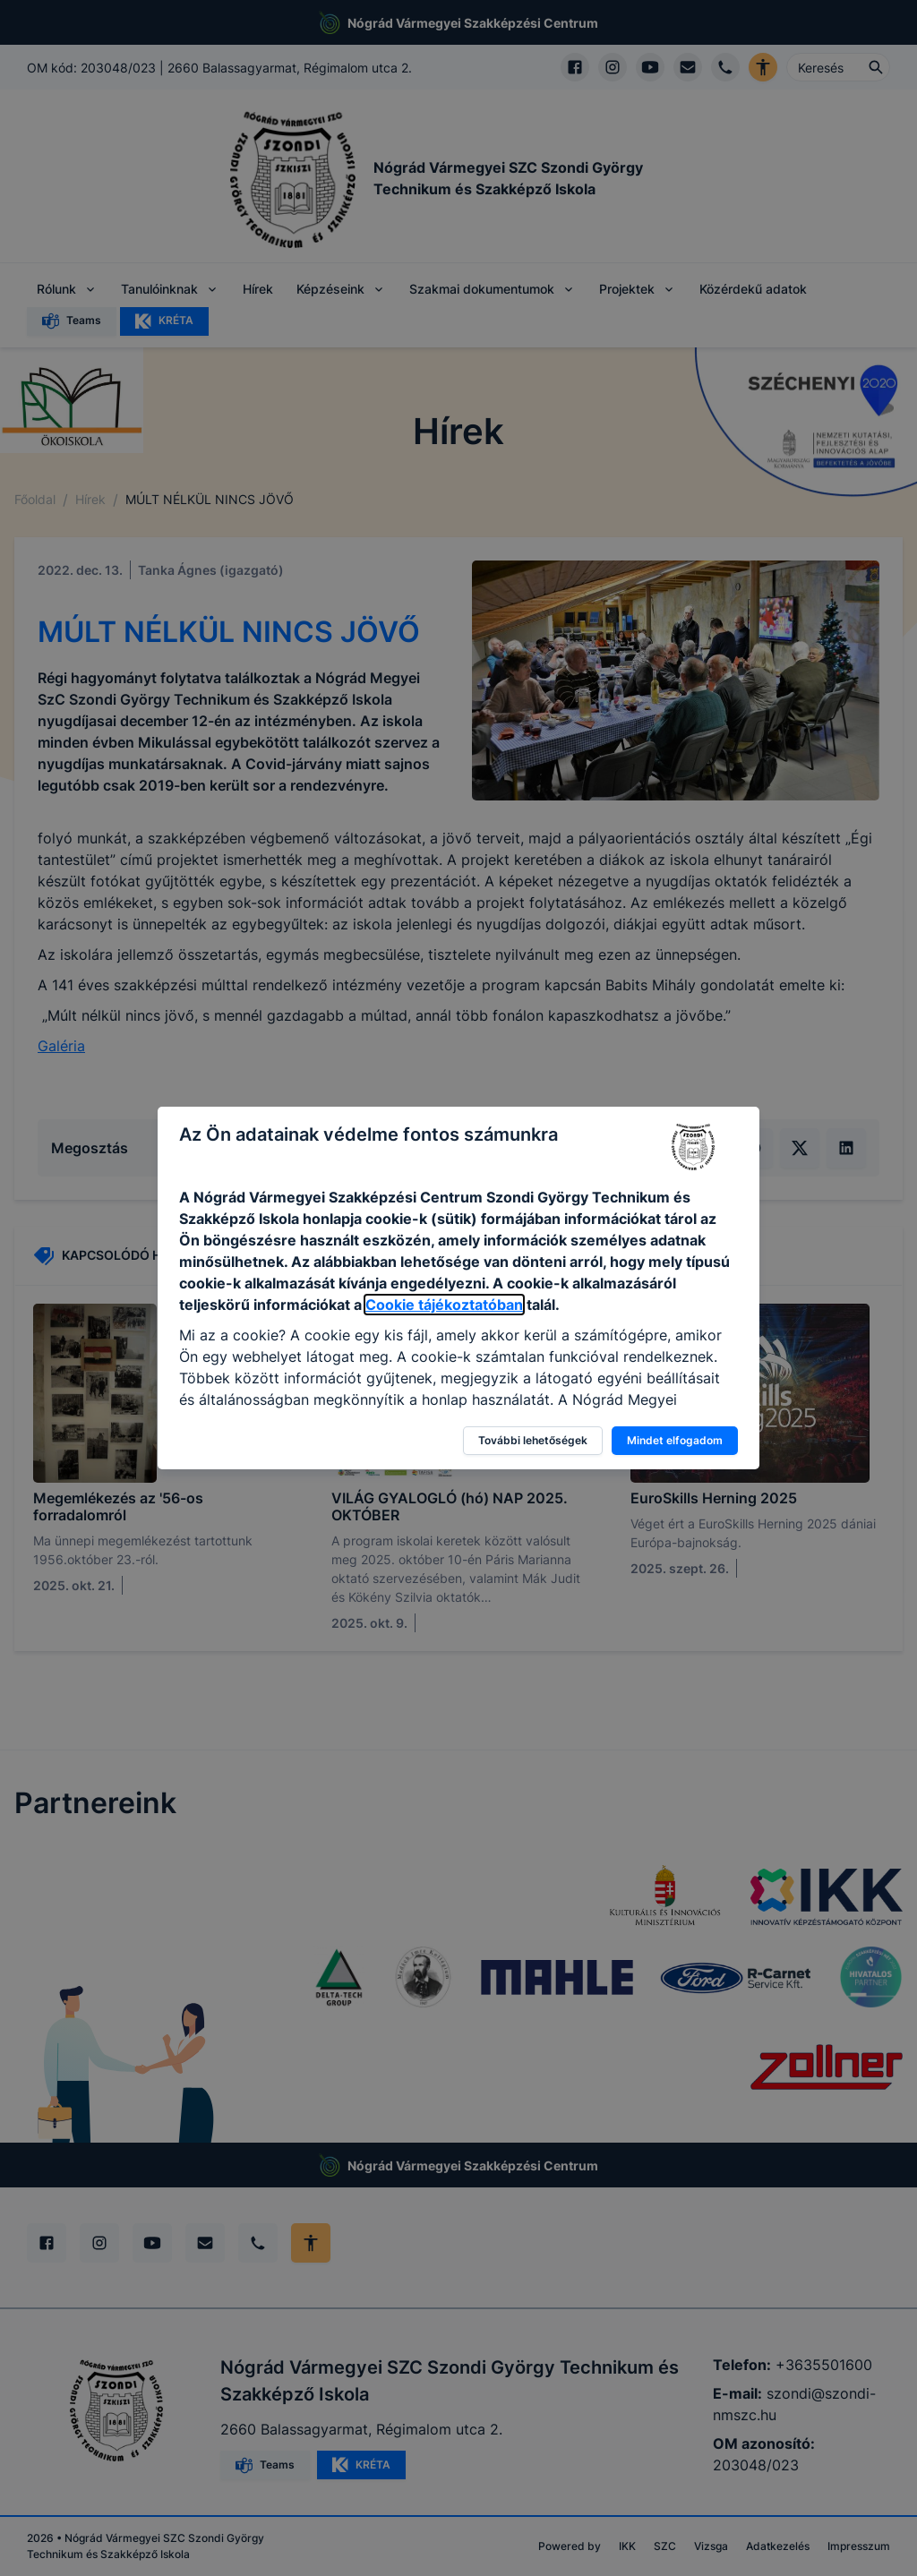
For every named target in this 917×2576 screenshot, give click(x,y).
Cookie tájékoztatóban (444, 1305)
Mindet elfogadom (675, 1440)
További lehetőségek (532, 1440)
